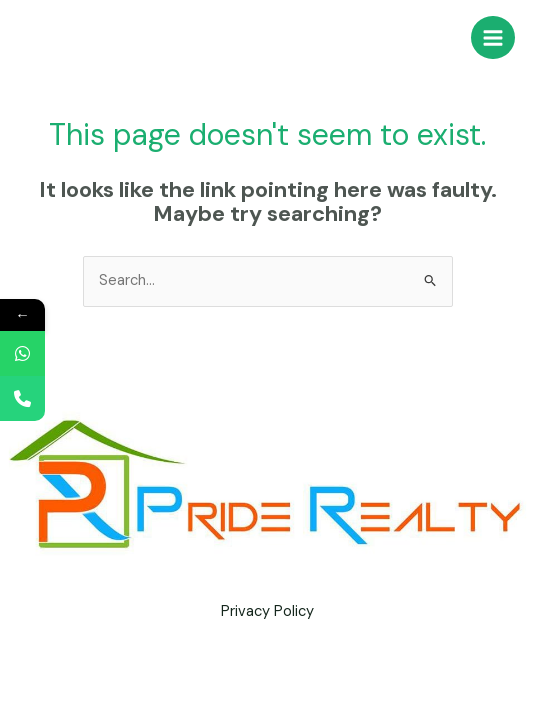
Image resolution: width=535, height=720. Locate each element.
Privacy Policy (267, 611)
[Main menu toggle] (493, 38)
